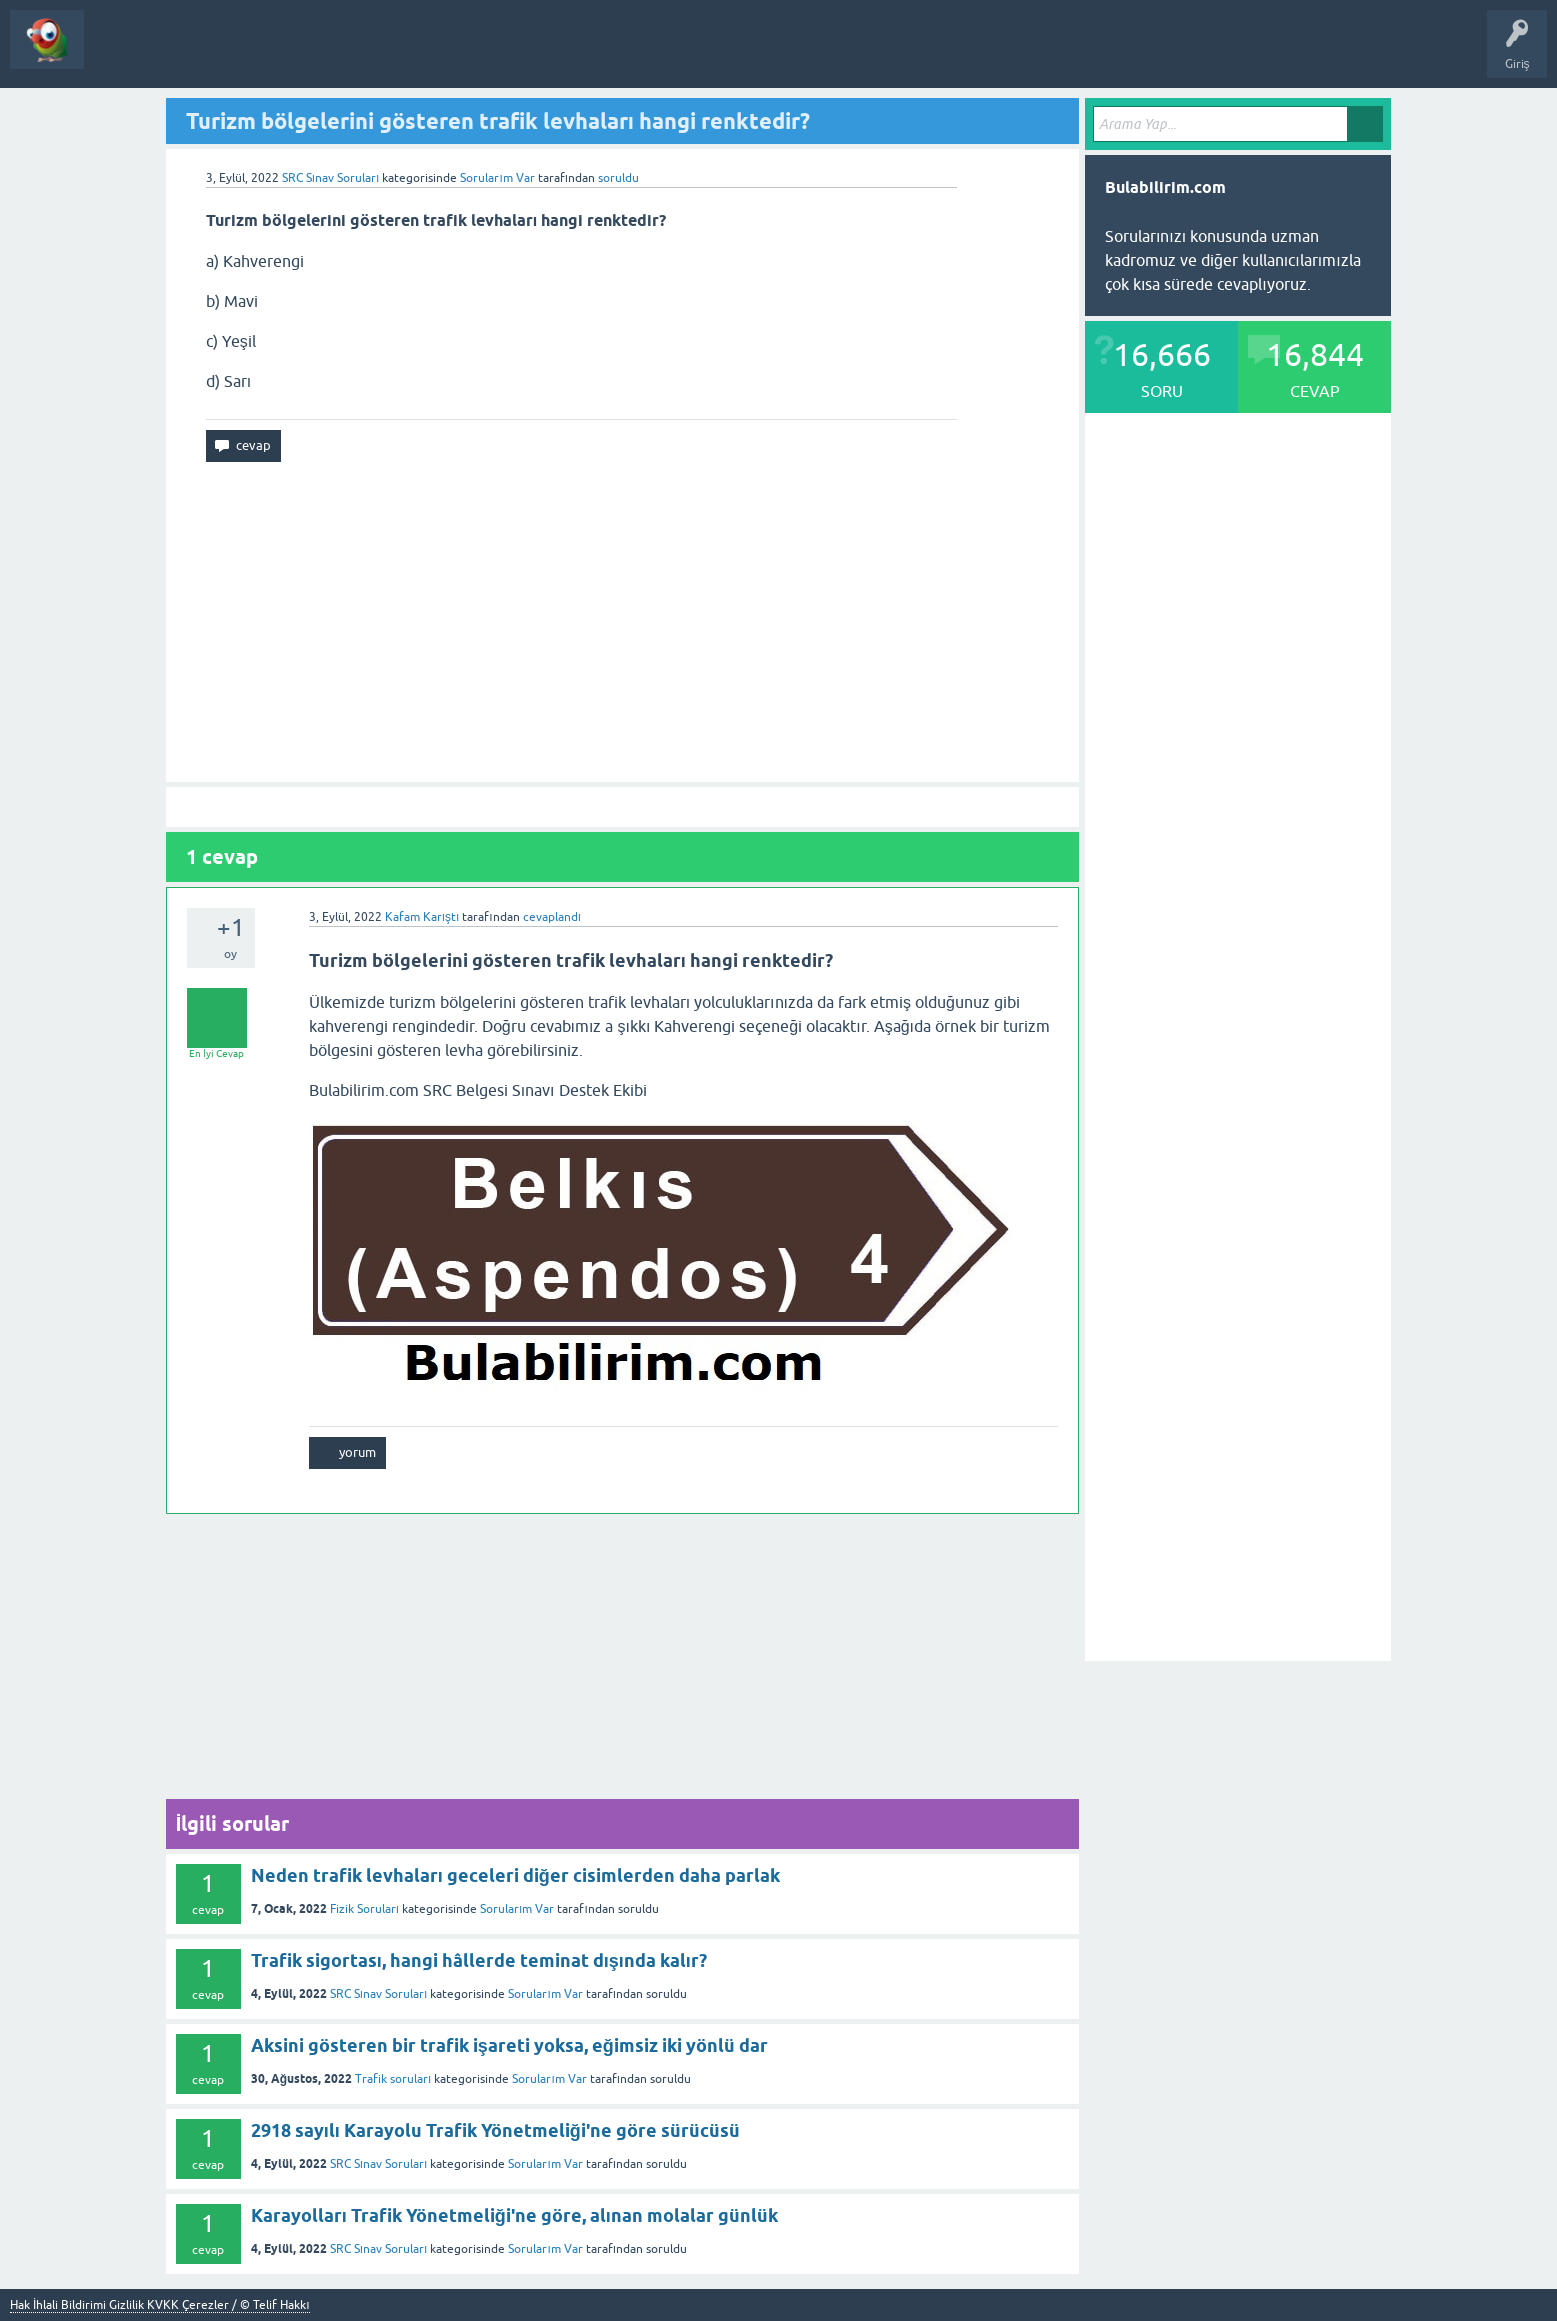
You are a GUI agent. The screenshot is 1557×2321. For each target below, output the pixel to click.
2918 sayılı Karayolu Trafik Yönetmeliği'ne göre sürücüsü (495, 2130)
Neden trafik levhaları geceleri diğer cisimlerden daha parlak (515, 1875)
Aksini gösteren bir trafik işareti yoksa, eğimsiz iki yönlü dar (509, 2045)
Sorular (119, 54)
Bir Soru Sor (276, 54)
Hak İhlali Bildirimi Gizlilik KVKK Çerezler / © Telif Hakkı (160, 2305)
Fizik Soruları (364, 1909)
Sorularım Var (517, 1909)
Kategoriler (192, 54)
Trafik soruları (393, 2079)
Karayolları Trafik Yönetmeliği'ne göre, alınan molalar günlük (514, 2215)
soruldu (618, 178)
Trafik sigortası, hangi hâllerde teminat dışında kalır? (479, 1960)
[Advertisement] (622, 622)
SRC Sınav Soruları (331, 178)
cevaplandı (552, 917)
